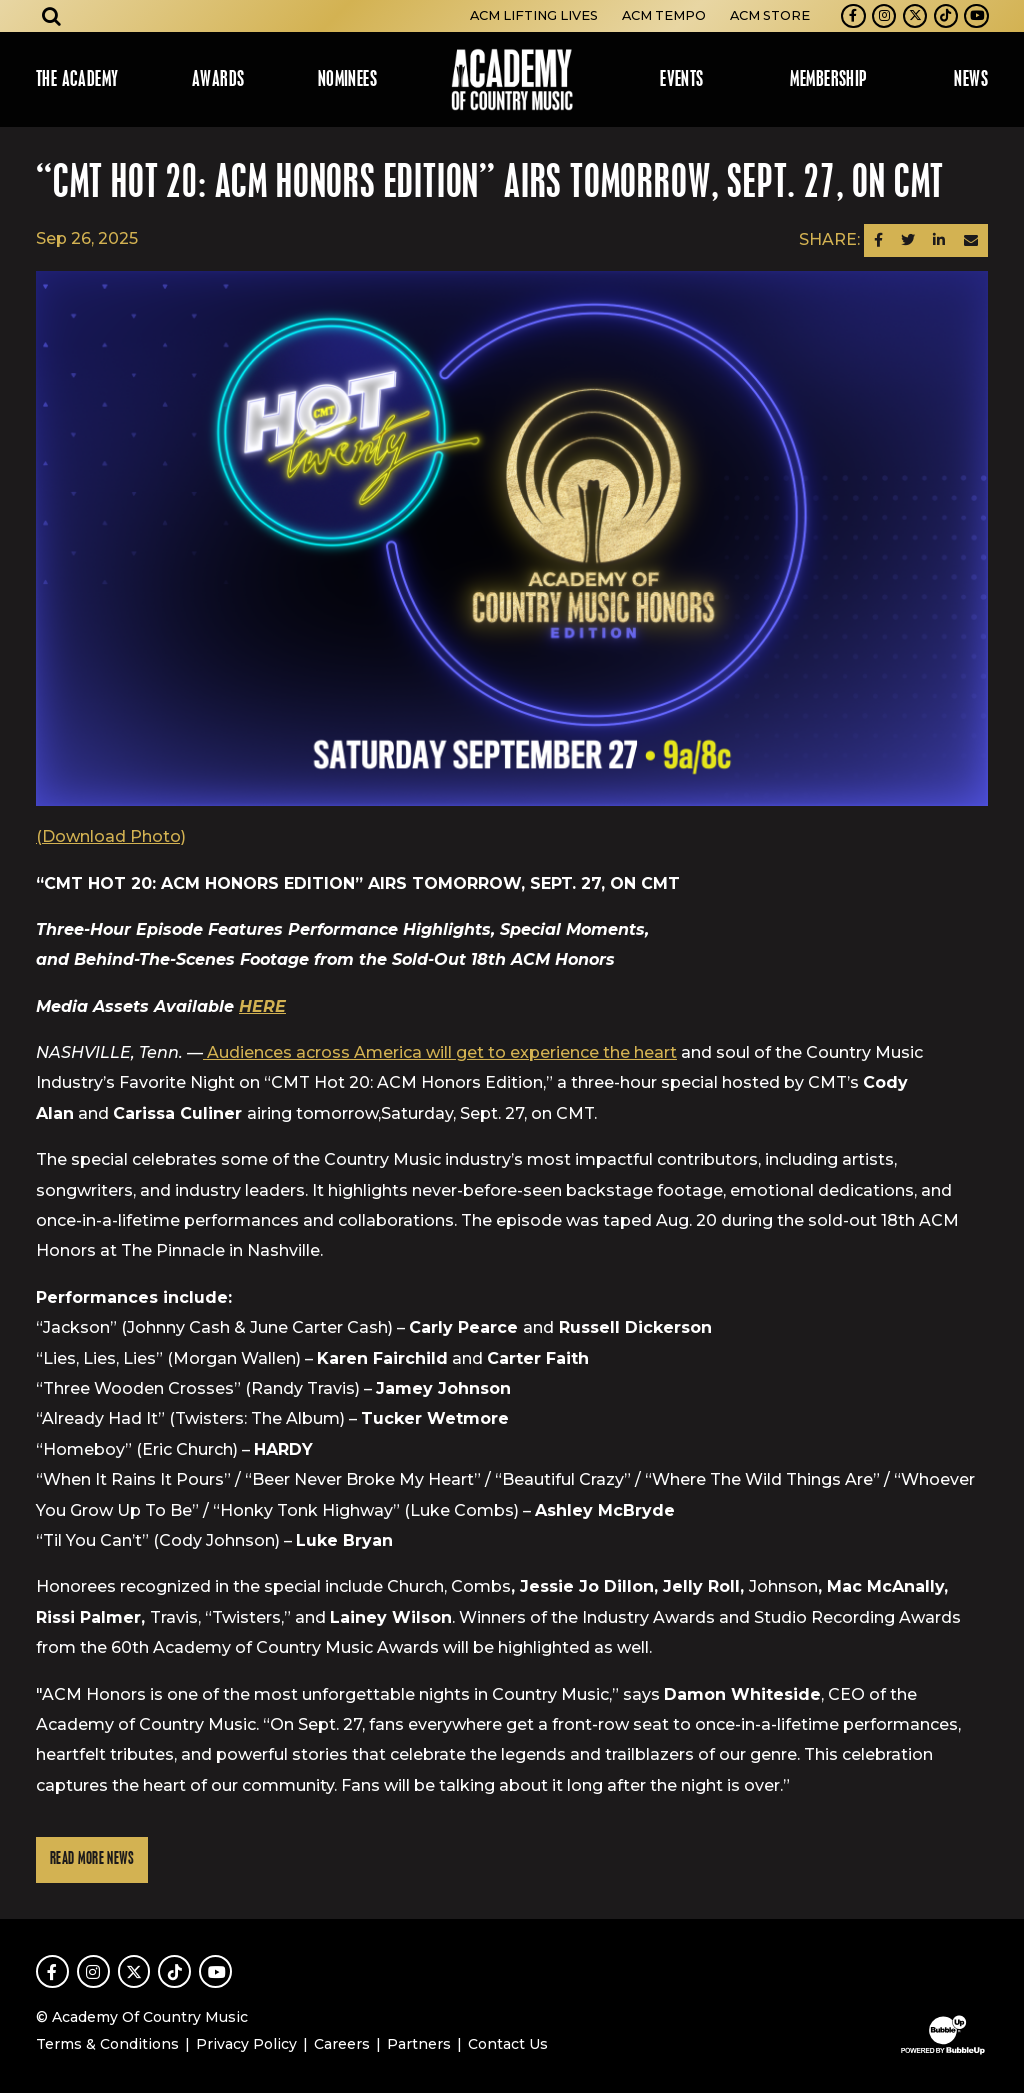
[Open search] (52, 16)
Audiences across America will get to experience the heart (440, 1052)
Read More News (92, 1859)
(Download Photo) (111, 836)
